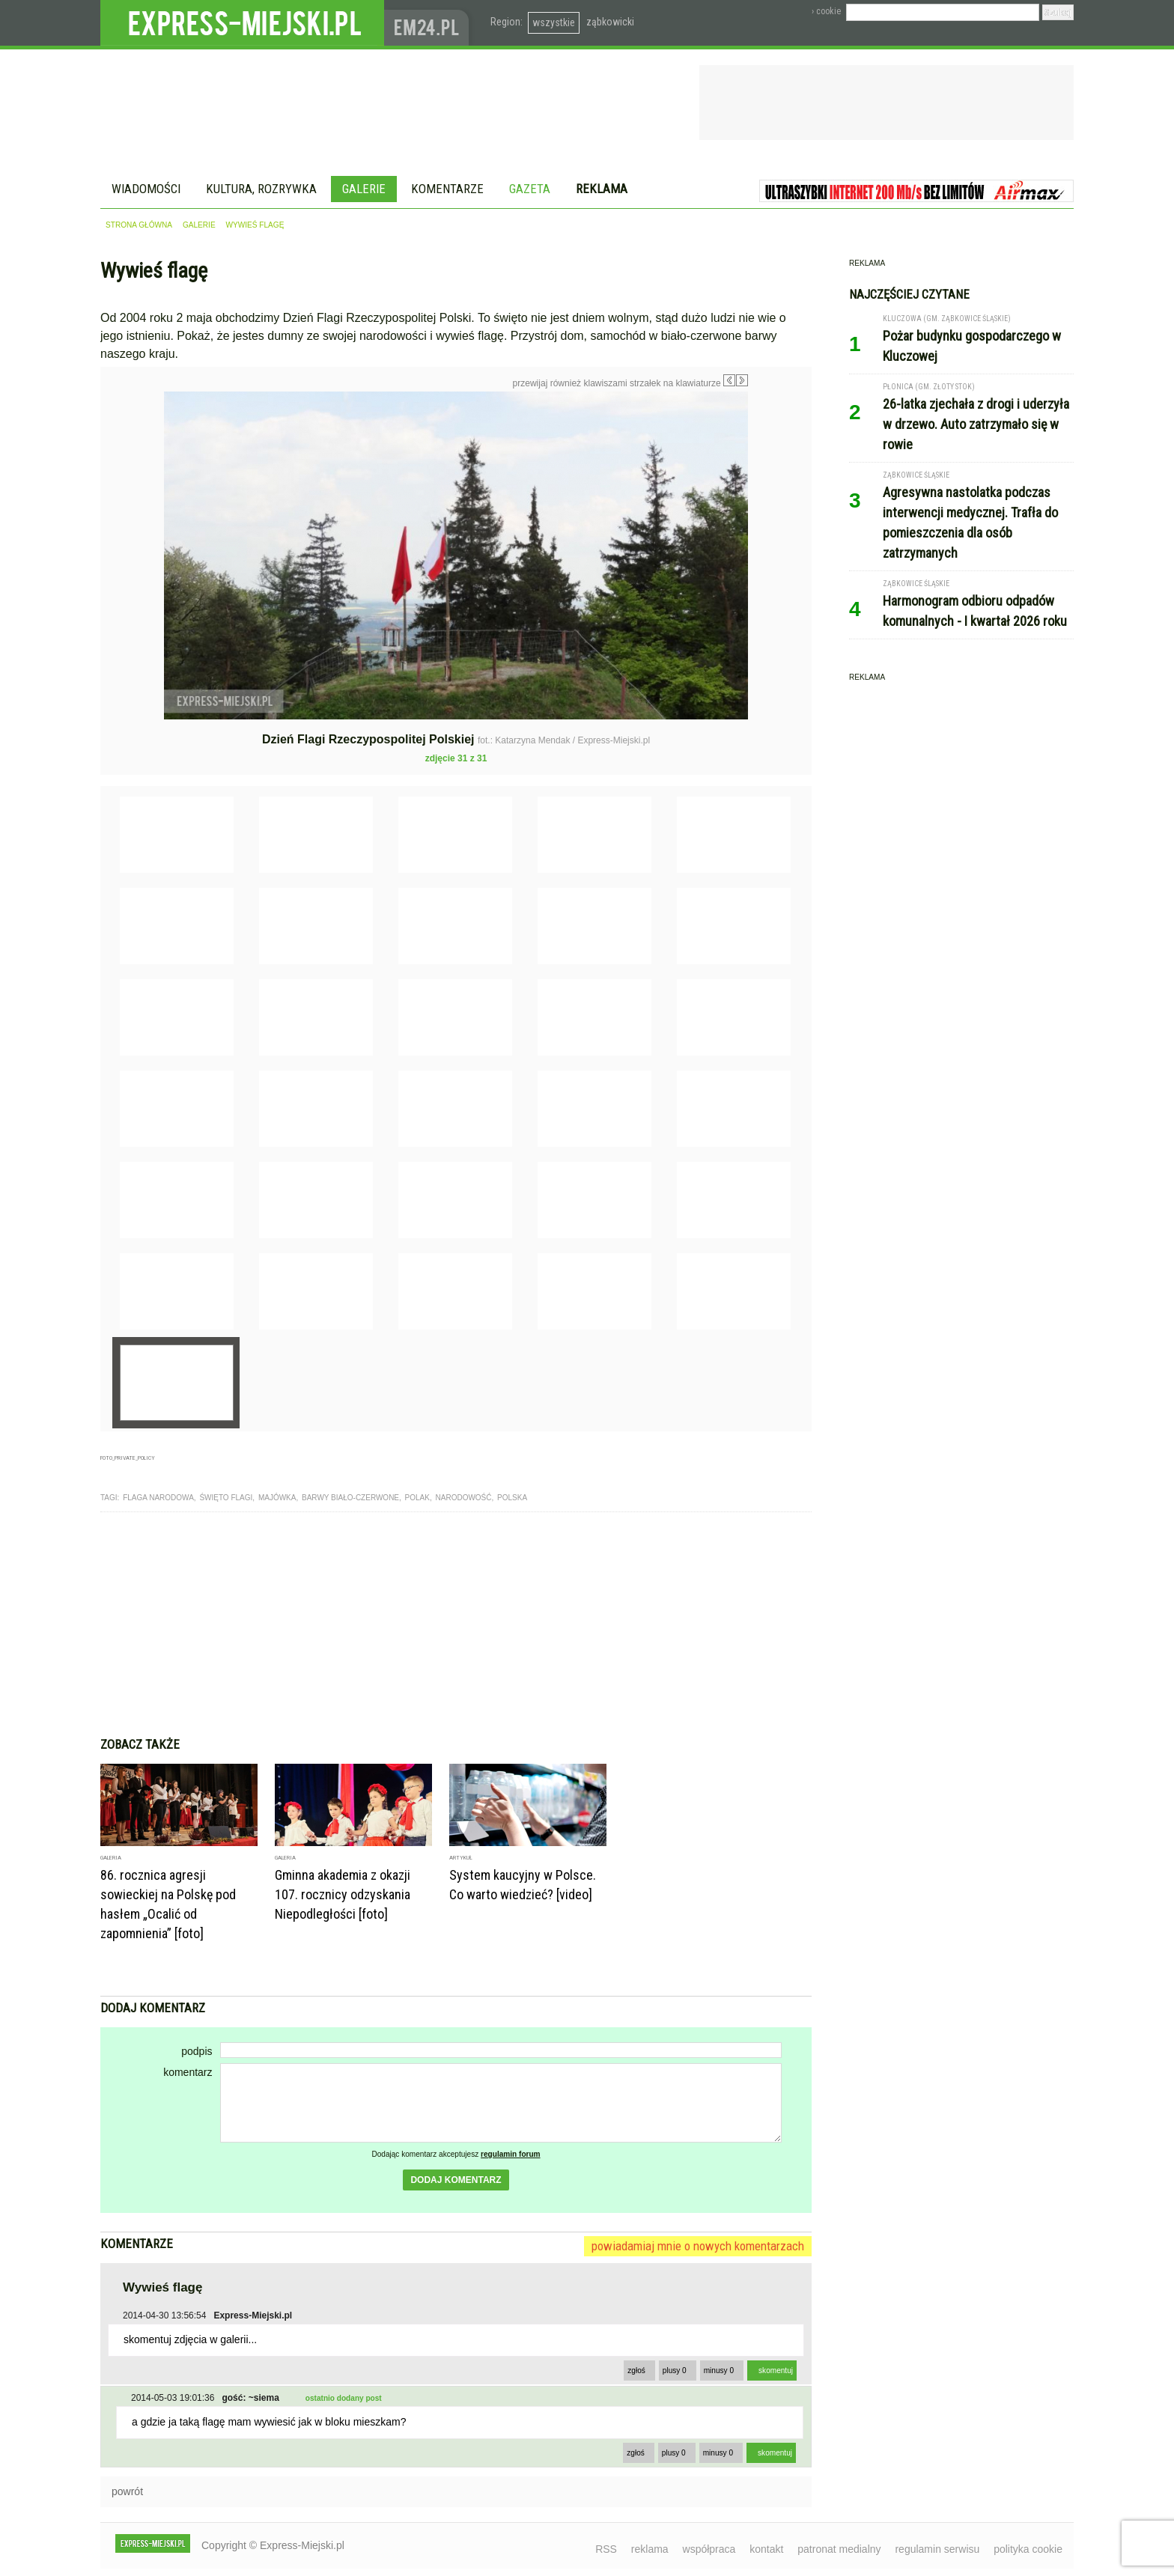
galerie (199, 225)
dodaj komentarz (455, 2180)
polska (512, 1497)
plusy (675, 2370)
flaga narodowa (158, 1497)
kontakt (766, 2549)
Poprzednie (132, 535)
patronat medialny (838, 2549)
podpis (196, 2051)
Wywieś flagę (255, 225)
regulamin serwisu (937, 2549)
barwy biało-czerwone (350, 1497)
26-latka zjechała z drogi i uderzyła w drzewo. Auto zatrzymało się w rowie (976, 424)
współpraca (709, 2549)
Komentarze (447, 188)
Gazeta (529, 188)
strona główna (139, 225)
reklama (650, 2549)
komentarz (187, 2072)
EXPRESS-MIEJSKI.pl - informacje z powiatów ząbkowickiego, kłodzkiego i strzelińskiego (242, 23)
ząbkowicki (610, 22)
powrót (127, 2491)
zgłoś (636, 2370)
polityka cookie (1028, 2549)
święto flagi (225, 1497)
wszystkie (553, 22)
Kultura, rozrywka (261, 188)
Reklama (601, 188)
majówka (277, 1497)
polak (417, 1497)
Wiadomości (146, 188)
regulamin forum (511, 2154)
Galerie (364, 188)
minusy (719, 2370)
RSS (606, 2549)
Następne (780, 497)
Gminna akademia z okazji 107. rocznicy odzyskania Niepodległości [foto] (342, 1894)
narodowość (464, 1497)
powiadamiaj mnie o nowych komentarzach (697, 2245)
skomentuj (775, 2370)
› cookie (826, 11)
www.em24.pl (429, 23)
